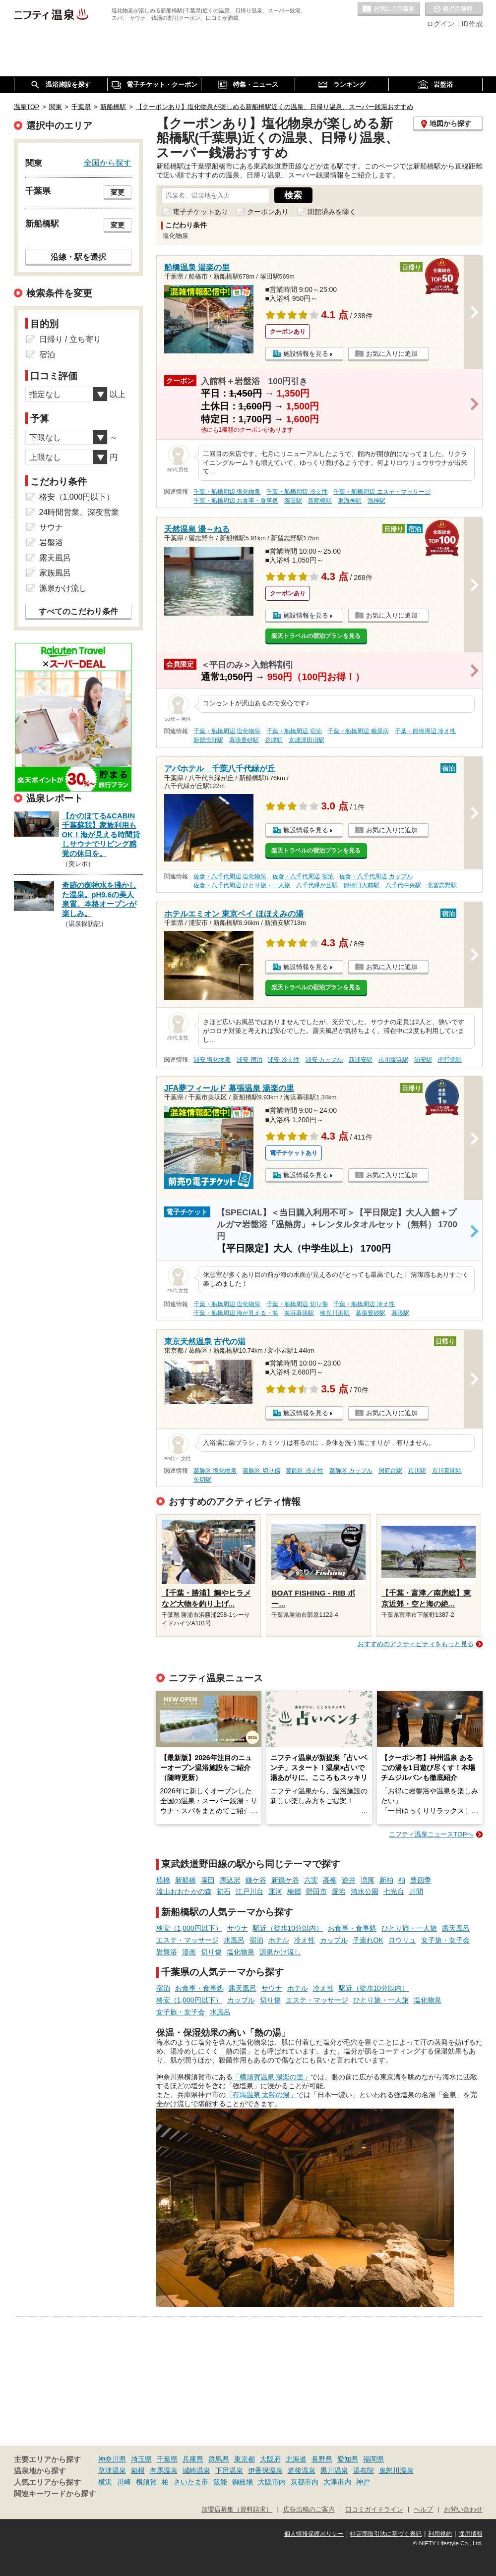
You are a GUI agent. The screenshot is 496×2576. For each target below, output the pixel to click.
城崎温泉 (196, 2470)
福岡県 (373, 2459)
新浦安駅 (360, 1059)
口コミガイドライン (374, 2509)
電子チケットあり (200, 212)
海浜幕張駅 (299, 1313)
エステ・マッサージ (187, 1940)
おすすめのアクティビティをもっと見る (416, 1644)
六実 (311, 1880)
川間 (416, 1891)
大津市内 (337, 2482)
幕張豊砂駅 (244, 740)
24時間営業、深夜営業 (79, 512)
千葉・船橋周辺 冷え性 (296, 491)
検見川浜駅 (335, 1313)
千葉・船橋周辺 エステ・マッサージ (381, 491)
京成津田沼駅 (306, 740)
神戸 (363, 2482)
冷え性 (304, 1940)
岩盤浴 (166, 1952)
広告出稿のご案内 (309, 2509)
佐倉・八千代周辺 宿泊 (302, 876)
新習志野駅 (208, 740)
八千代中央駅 (403, 885)
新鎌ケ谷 (285, 1880)
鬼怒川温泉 (396, 2470)
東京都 (244, 2459)
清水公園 (364, 1891)
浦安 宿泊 (249, 1059)
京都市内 (304, 2482)
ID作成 (472, 24)
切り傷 (211, 1952)
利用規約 (440, 2533)
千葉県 (167, 2459)
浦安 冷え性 (283, 1059)
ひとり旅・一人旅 (409, 1928)
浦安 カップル (324, 1059)
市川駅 (417, 1470)
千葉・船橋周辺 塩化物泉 (226, 491)
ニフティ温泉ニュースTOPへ (431, 1834)
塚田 (208, 1880)
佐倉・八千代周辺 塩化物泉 (229, 876)
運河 (275, 1891)
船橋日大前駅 (361, 885)
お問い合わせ (463, 2509)
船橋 (163, 1880)
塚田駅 (293, 500)
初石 (224, 1891)
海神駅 (376, 500)
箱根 (138, 2470)
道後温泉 (301, 2470)
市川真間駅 (447, 1470)
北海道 (296, 2459)
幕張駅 (400, 1313)
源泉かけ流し (280, 1952)
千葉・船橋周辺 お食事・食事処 (235, 500)
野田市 (316, 1891)
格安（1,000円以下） (189, 1928)
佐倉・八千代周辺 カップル (375, 876)
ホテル (278, 1940)
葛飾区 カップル (350, 1470)
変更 (117, 192)
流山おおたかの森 (184, 1891)
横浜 (105, 2482)
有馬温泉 (164, 2470)
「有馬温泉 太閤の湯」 (261, 2095)
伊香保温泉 (265, 2470)
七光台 (393, 1891)
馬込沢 (230, 1880)
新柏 (386, 1880)
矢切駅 (202, 1479)
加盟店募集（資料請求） (236, 2509)
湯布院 (363, 2470)
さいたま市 (191, 2482)
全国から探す (107, 162)
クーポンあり (268, 212)
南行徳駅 (450, 1059)
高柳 (330, 1880)
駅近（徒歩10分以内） (288, 1928)
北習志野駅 (442, 885)
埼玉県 (141, 2459)
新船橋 (185, 1880)
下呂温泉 (229, 2470)
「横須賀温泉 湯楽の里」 (272, 2077)
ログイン (440, 24)
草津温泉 (112, 2470)
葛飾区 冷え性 (304, 1470)
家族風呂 (55, 573)
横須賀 (146, 2482)
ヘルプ (423, 2509)
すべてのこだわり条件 (78, 611)
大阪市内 (272, 2482)
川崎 (124, 2482)
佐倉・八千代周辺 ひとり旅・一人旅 (241, 885)
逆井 (349, 1880)
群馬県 (218, 2459)
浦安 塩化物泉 (212, 1059)
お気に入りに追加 (392, 353)
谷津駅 (274, 740)
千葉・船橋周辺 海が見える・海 (235, 1313)
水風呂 (234, 1940)
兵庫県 (193, 2459)
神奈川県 (112, 2459)
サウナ (237, 1928)
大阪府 (270, 2459)
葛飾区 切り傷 (261, 1470)
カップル (334, 1940)
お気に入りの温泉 (389, 9)
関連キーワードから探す (55, 2494)
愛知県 (347, 2459)
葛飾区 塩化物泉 (215, 1470)
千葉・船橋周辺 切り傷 (296, 1304)
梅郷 (294, 1891)
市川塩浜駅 (393, 1059)
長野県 (321, 2459)
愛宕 (339, 1891)
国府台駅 (390, 1470)
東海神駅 (350, 500)
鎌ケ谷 (256, 1880)
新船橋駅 (320, 500)
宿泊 (256, 1940)
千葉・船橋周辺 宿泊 (293, 731)
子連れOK (368, 1940)
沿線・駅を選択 (78, 256)
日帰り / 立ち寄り (70, 339)
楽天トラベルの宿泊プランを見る (316, 635)
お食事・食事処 (352, 1928)
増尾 (367, 1880)
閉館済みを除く (332, 212)
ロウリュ (402, 1940)
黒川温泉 (334, 2470)
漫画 (189, 1952)
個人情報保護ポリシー (314, 2533)
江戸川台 (249, 1891)
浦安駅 (423, 1059)
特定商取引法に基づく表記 (386, 2533)
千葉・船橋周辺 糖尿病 (357, 731)
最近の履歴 (454, 9)
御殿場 (242, 2482)
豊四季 (420, 1880)
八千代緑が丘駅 (317, 885)
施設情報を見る (305, 353)
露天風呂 (456, 1928)
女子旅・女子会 (445, 1940)
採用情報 (471, 2533)
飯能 (220, 2482)
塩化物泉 (240, 1952)
